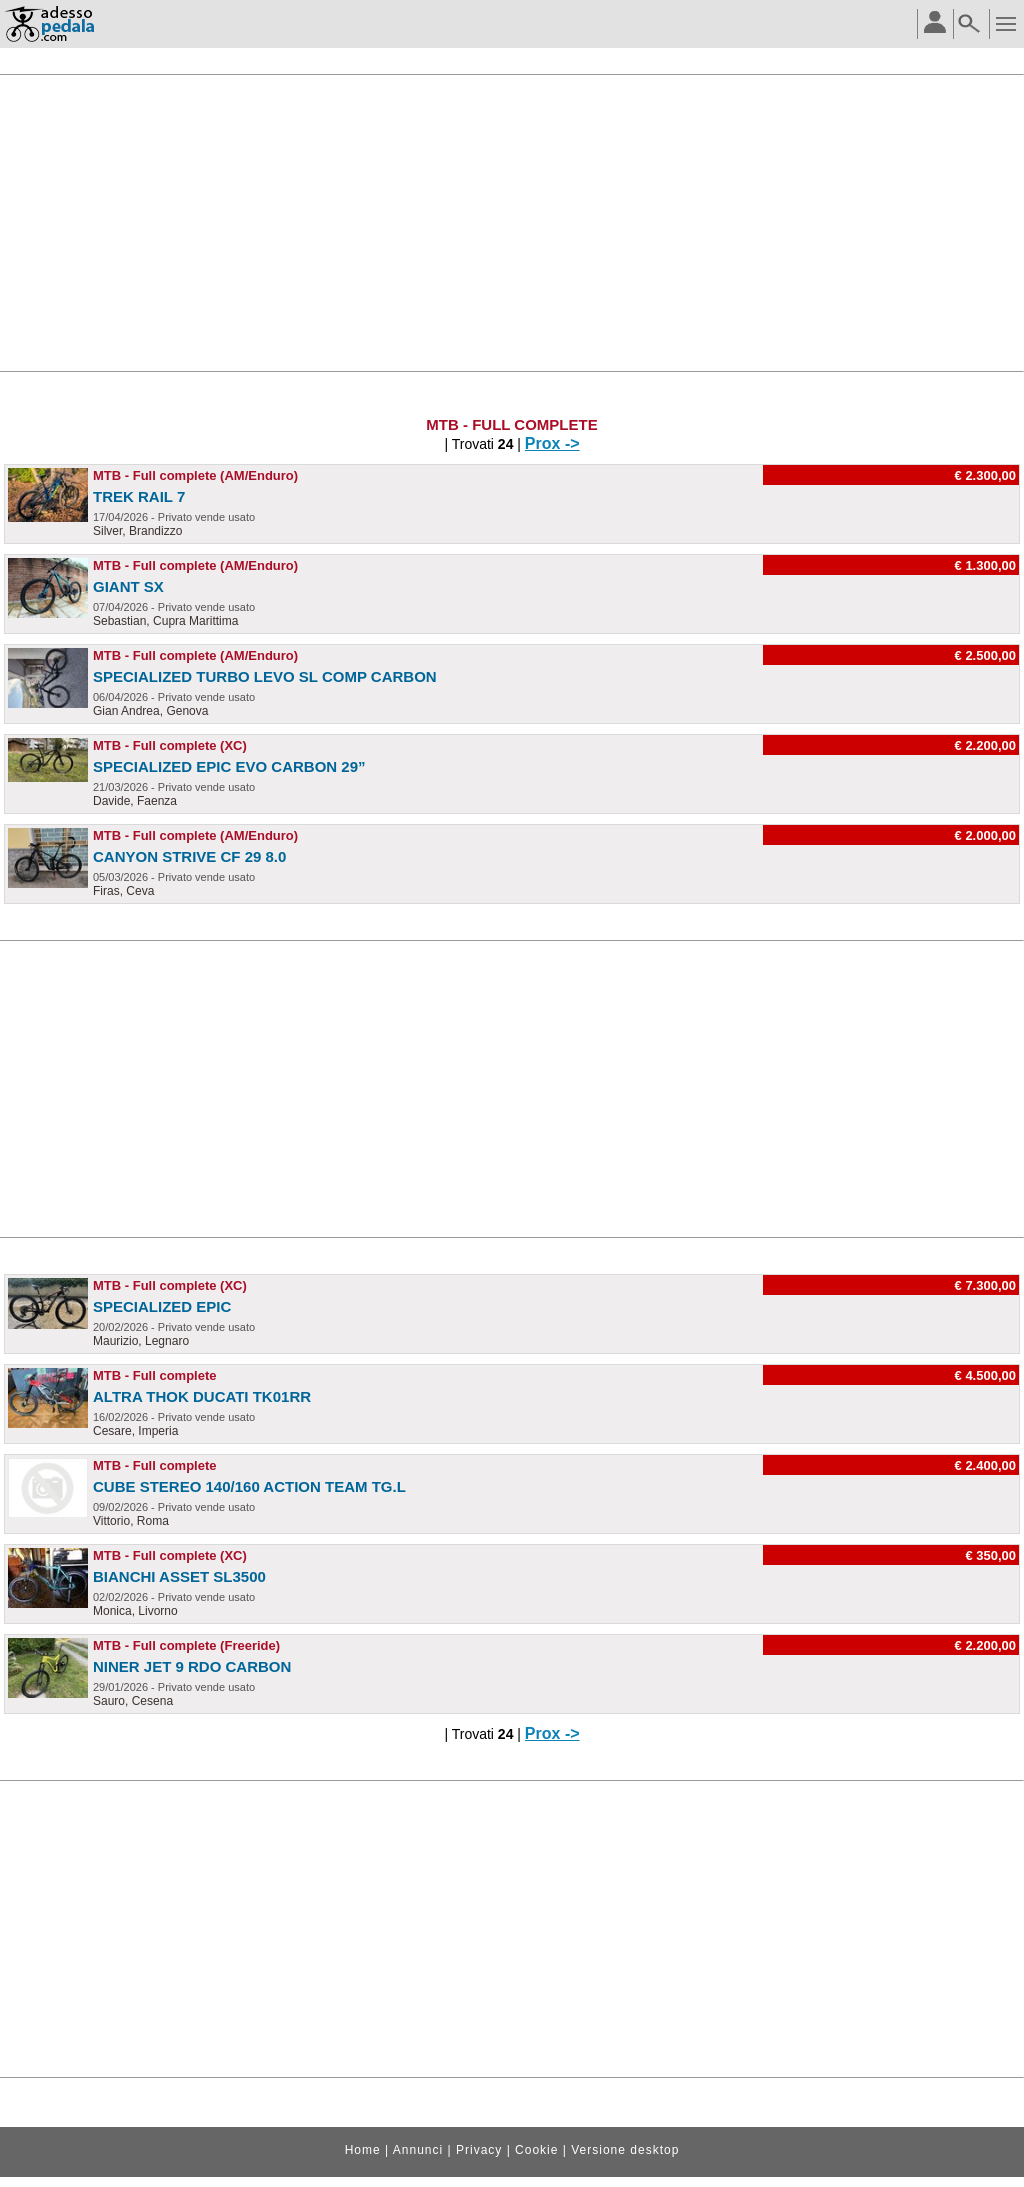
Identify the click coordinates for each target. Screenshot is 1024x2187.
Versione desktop (625, 2150)
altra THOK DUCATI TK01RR (202, 1396)
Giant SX (128, 586)
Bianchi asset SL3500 (179, 1576)
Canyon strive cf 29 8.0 (189, 856)
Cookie (536, 2150)
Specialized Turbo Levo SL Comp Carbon (265, 676)
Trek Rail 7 (139, 496)
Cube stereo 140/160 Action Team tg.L (249, 1486)
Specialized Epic (162, 1306)
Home (363, 2150)
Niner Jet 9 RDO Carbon (192, 1666)
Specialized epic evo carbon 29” (229, 766)
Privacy (479, 2150)
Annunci (418, 2150)
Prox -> (552, 443)
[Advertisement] (512, 223)
